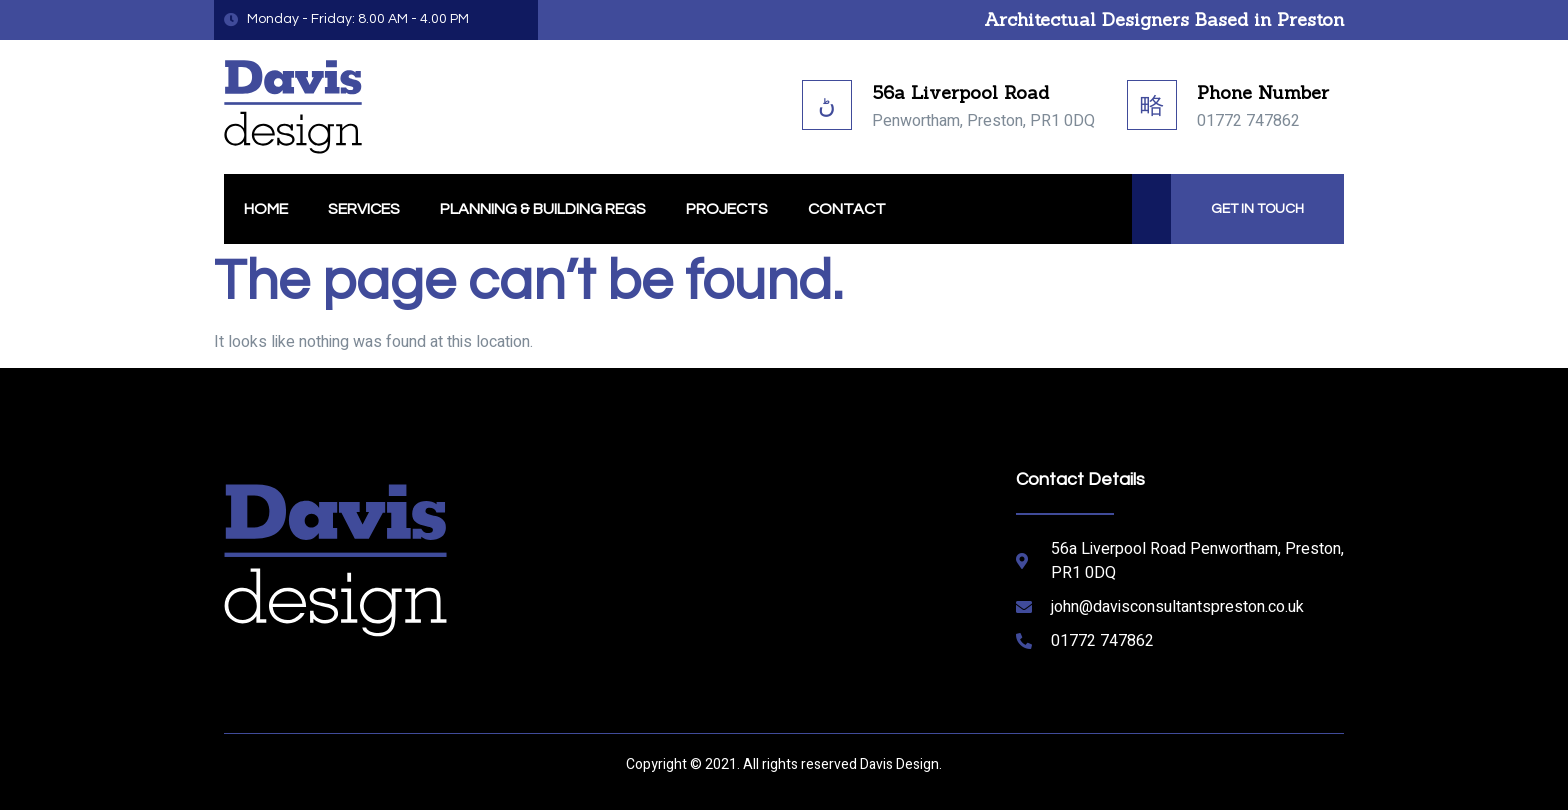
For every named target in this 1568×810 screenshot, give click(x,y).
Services (364, 209)
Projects (727, 209)
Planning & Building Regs (543, 209)
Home (266, 209)
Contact (847, 209)
